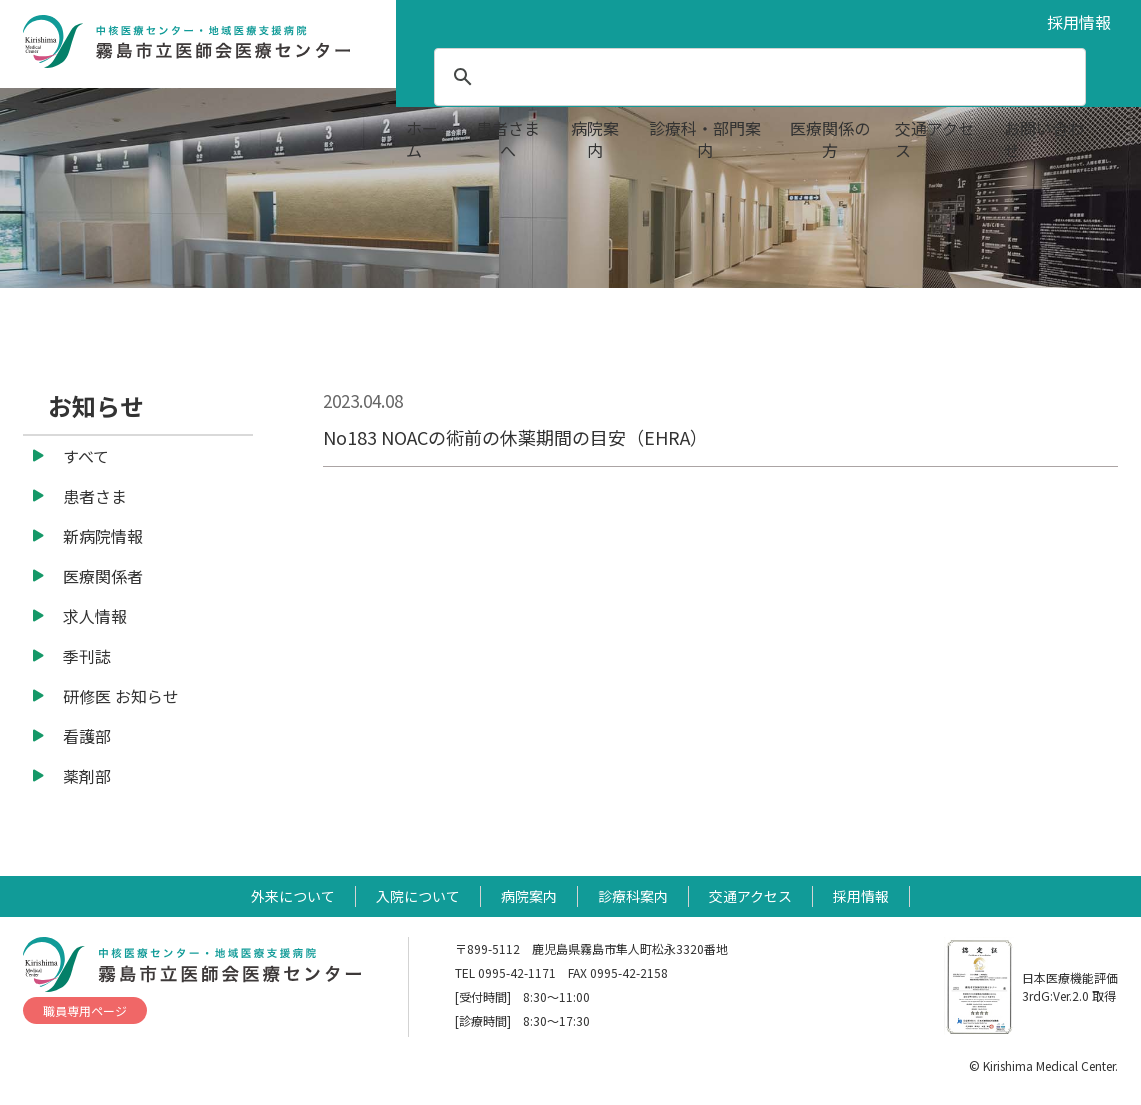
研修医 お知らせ (121, 696)
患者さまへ (508, 139)
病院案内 (595, 139)
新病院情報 (103, 536)
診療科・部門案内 (705, 139)
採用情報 (1079, 22)
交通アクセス (934, 139)
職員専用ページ (85, 1010)
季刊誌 (87, 656)
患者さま (95, 496)
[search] (757, 77)
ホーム (422, 139)
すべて (86, 456)
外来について (293, 896)
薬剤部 (87, 776)
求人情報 (95, 616)
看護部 (87, 736)
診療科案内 (633, 896)
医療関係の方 (830, 139)
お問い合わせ (1044, 139)
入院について (418, 896)
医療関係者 (103, 576)
